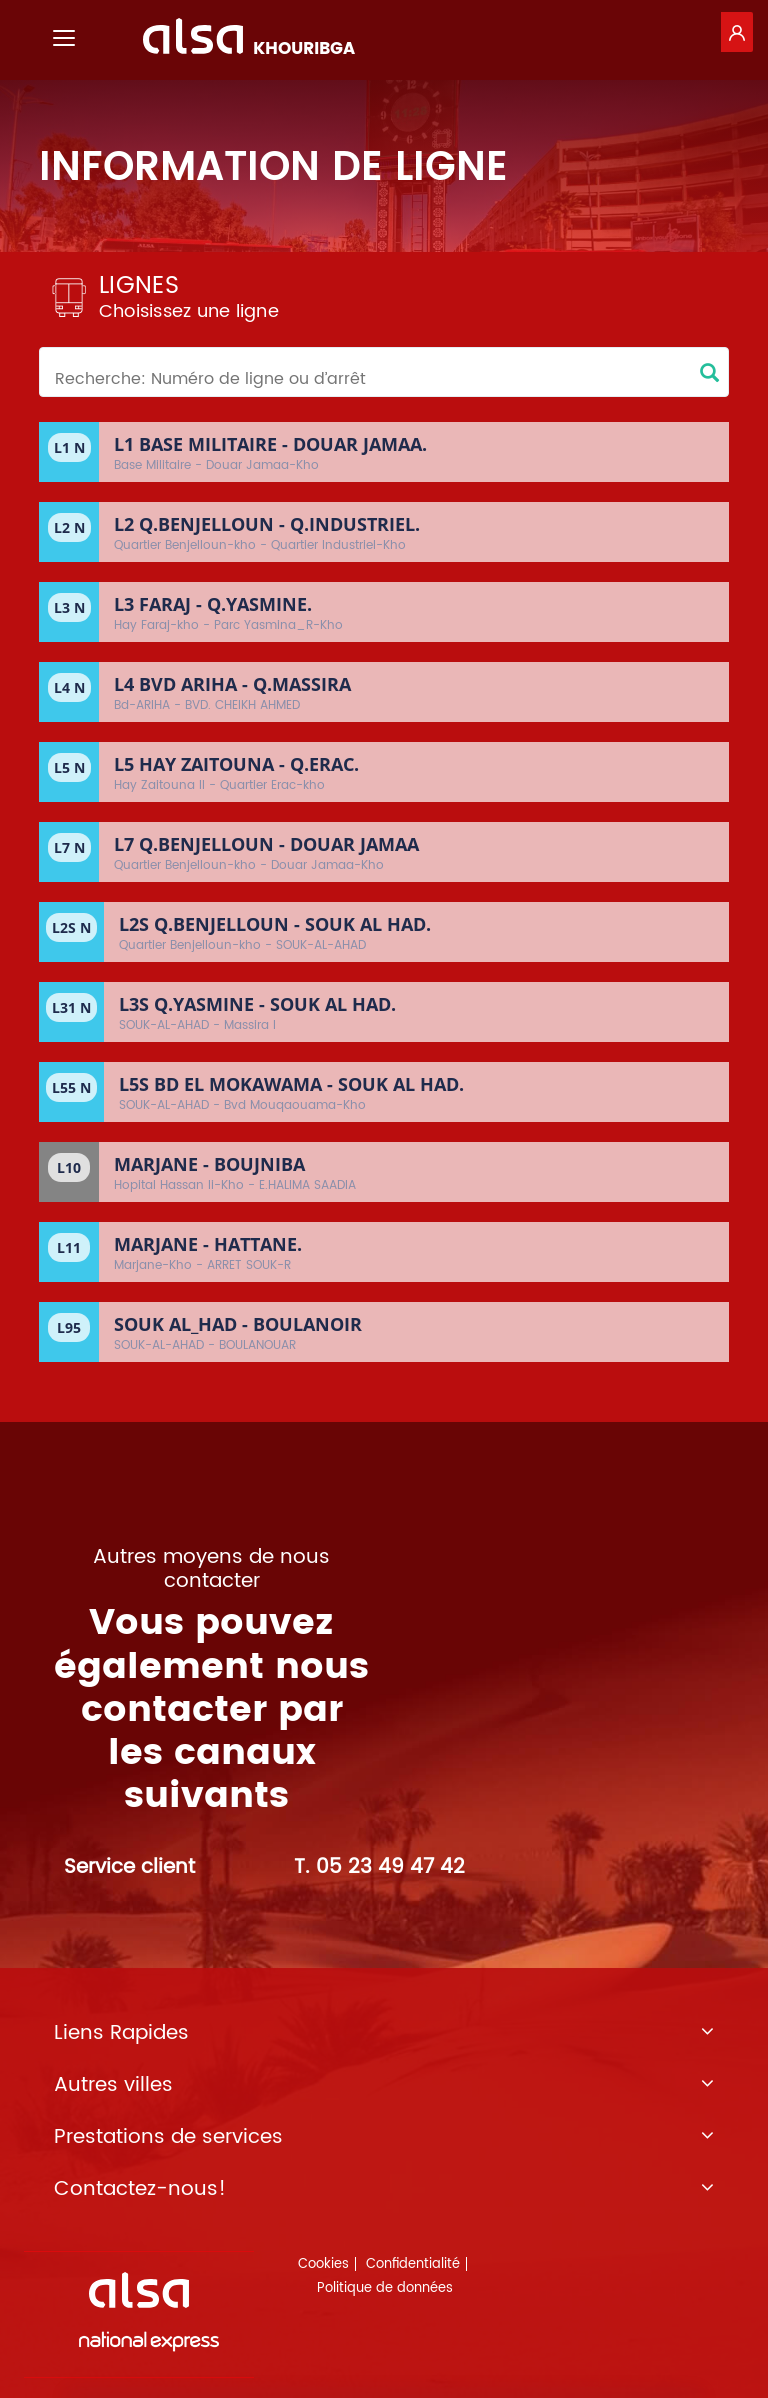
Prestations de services (384, 2138)
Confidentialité (413, 2264)
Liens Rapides (384, 2034)
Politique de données (385, 2288)
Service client (129, 1867)
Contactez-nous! (384, 2190)
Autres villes (384, 2086)
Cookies (323, 2264)
